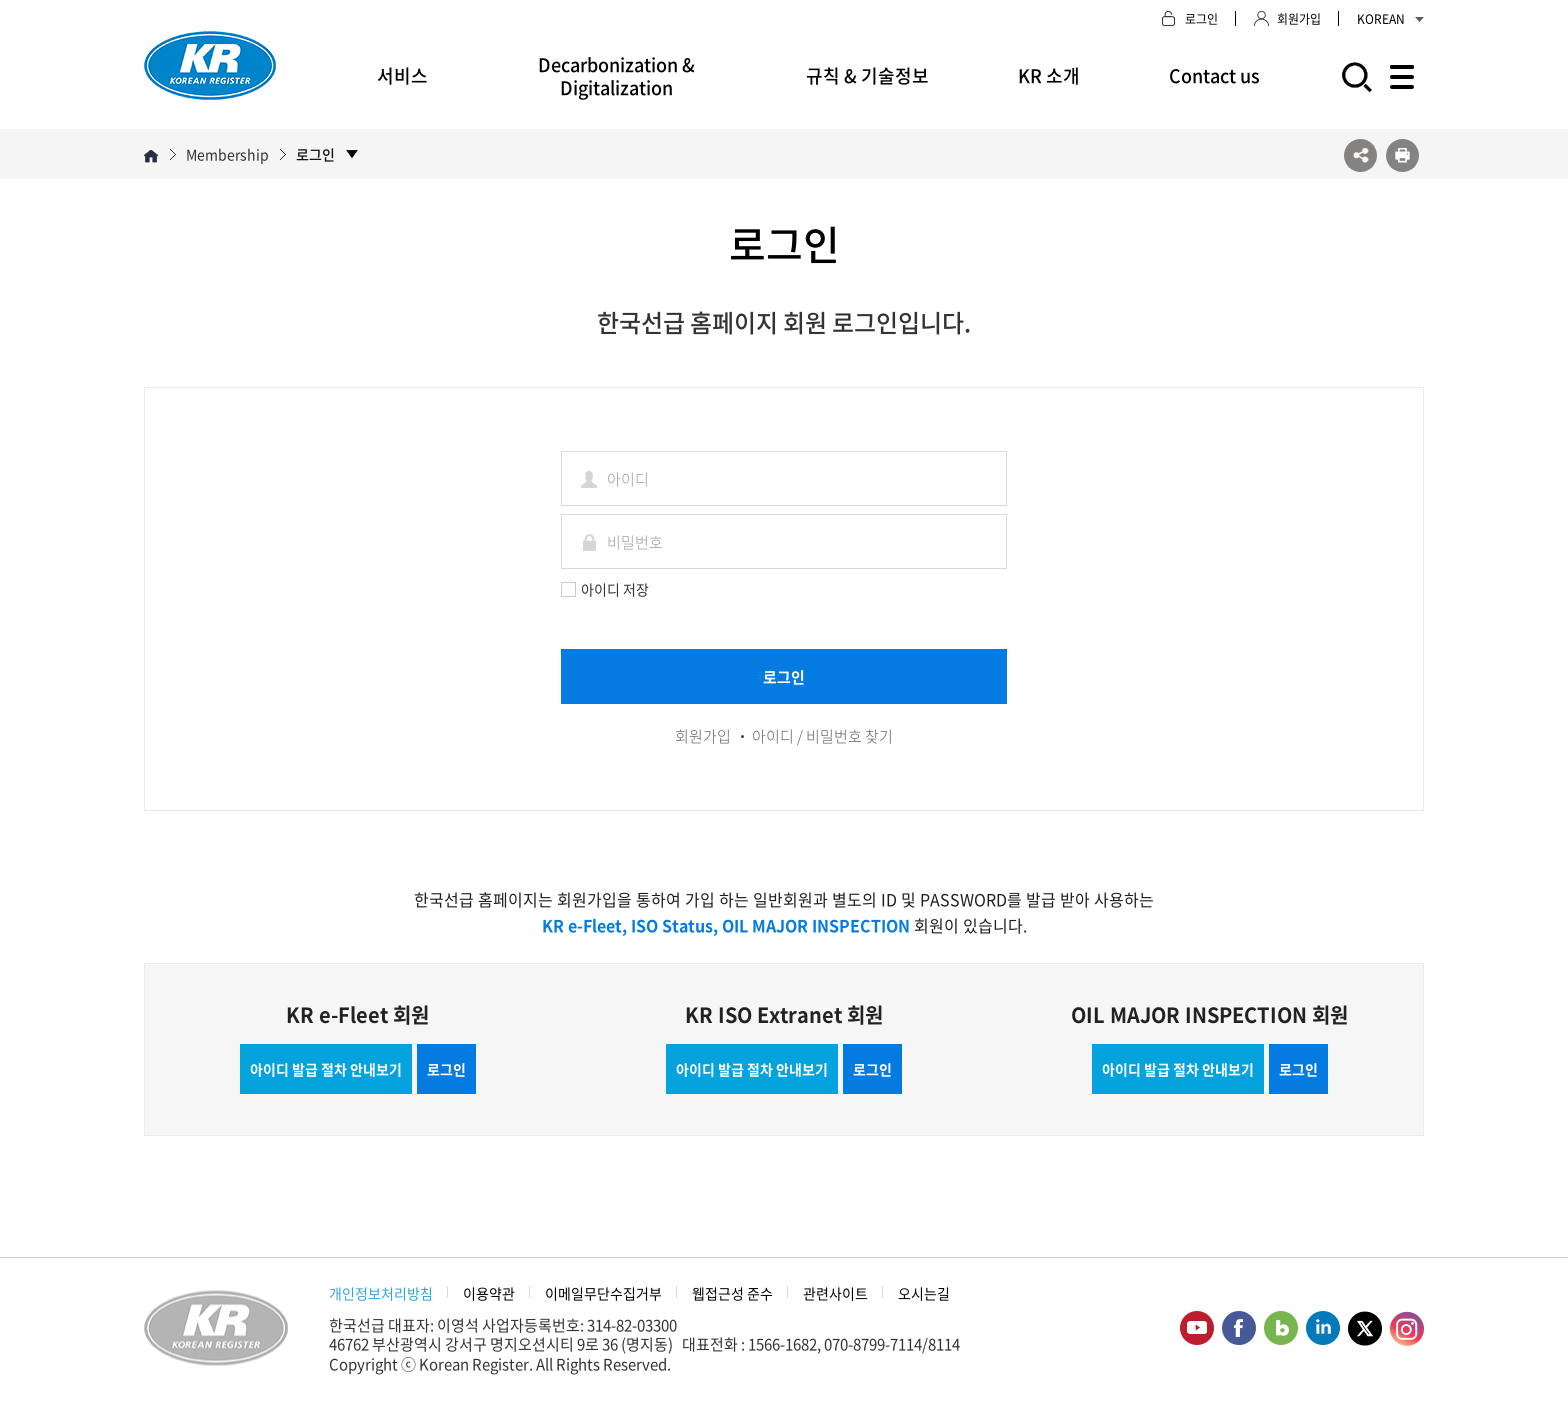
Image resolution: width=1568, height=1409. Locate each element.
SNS (1360, 155)
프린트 (1402, 155)
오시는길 (924, 1293)
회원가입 (703, 736)
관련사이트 (835, 1293)
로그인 (446, 1069)
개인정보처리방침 (381, 1293)
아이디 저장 (605, 589)
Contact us (1214, 75)
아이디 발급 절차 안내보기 (326, 1069)
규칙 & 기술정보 (867, 75)
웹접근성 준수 (732, 1293)
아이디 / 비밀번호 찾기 (822, 736)
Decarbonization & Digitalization (616, 76)
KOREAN (1390, 19)
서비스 (402, 75)
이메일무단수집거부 (603, 1293)
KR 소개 (1049, 75)
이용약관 (489, 1293)
